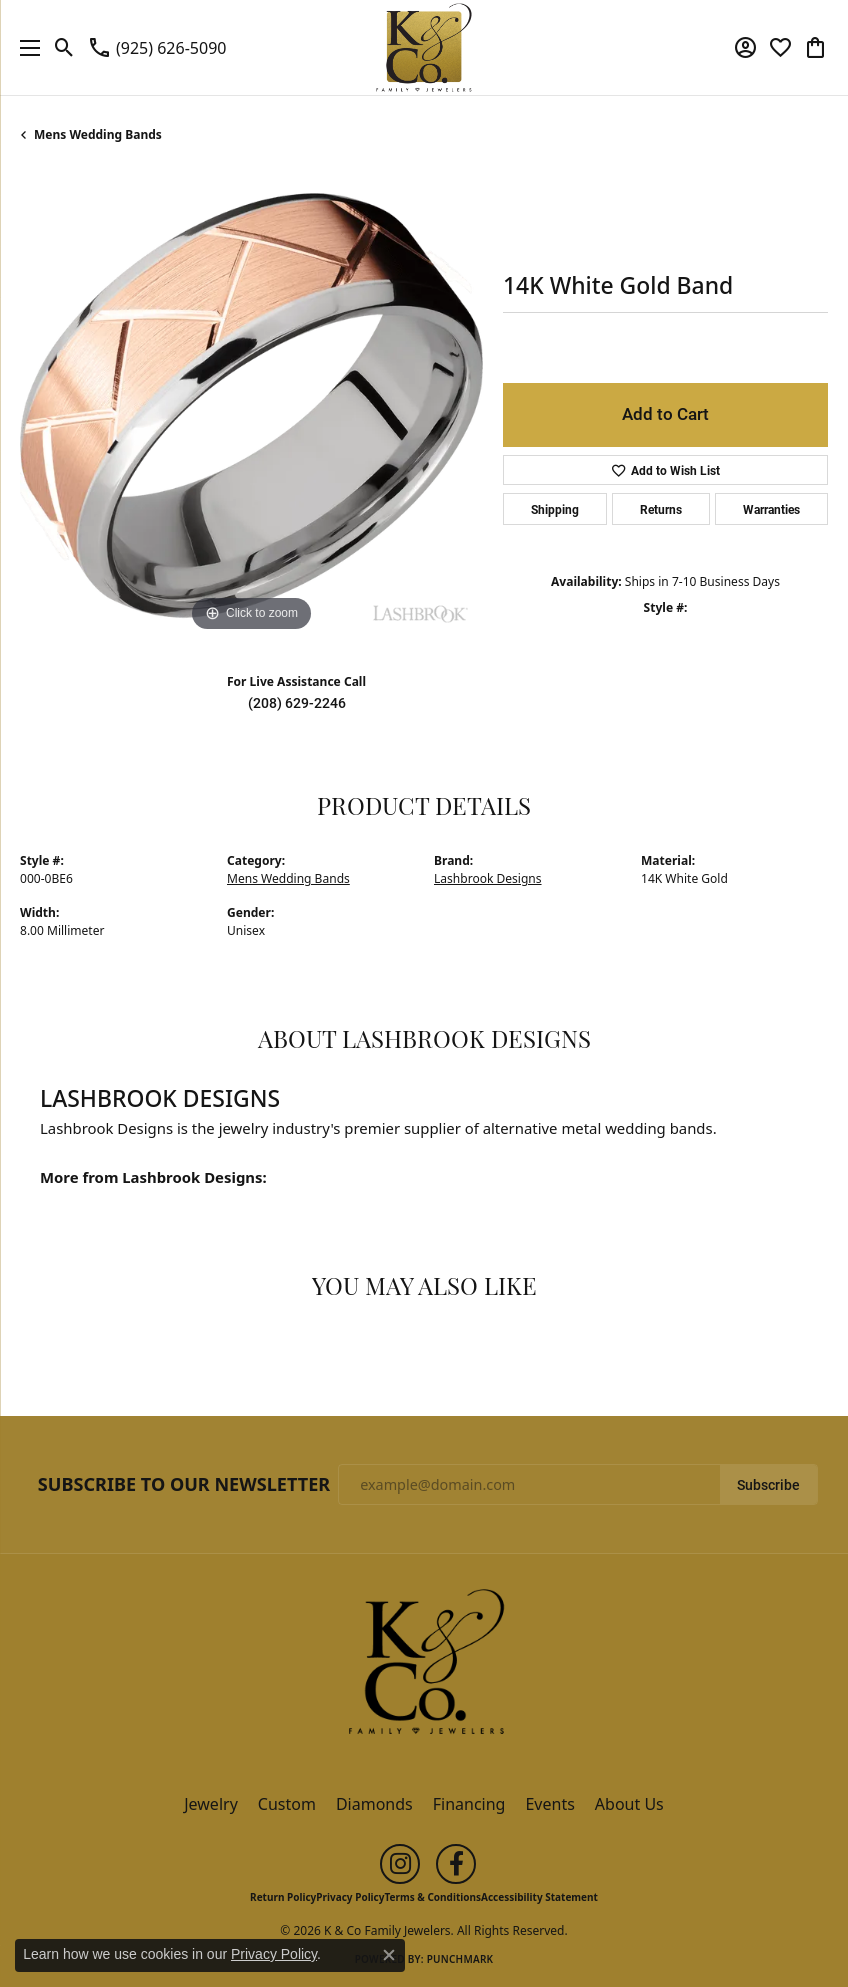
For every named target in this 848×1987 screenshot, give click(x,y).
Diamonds (374, 1804)
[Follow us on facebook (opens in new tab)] (456, 1864)
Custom (287, 1804)
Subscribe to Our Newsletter (184, 1485)
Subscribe (768, 1485)
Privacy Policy (350, 1897)
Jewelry (211, 1804)
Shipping (555, 509)
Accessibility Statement (539, 1897)
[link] (156, 48)
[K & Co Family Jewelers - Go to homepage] (424, 1668)
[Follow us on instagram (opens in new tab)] (400, 1864)
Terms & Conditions (432, 1897)
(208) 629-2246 (297, 703)
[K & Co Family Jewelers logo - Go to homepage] (424, 47)
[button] (64, 48)
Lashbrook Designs (488, 878)
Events (549, 1804)
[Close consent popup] (389, 1955)
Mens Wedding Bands (98, 134)
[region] (251, 405)
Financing (469, 1804)
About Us (629, 1804)
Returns (661, 509)
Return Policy (283, 1897)
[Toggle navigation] (25, 47)
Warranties (771, 509)
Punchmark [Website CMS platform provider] (460, 1959)
